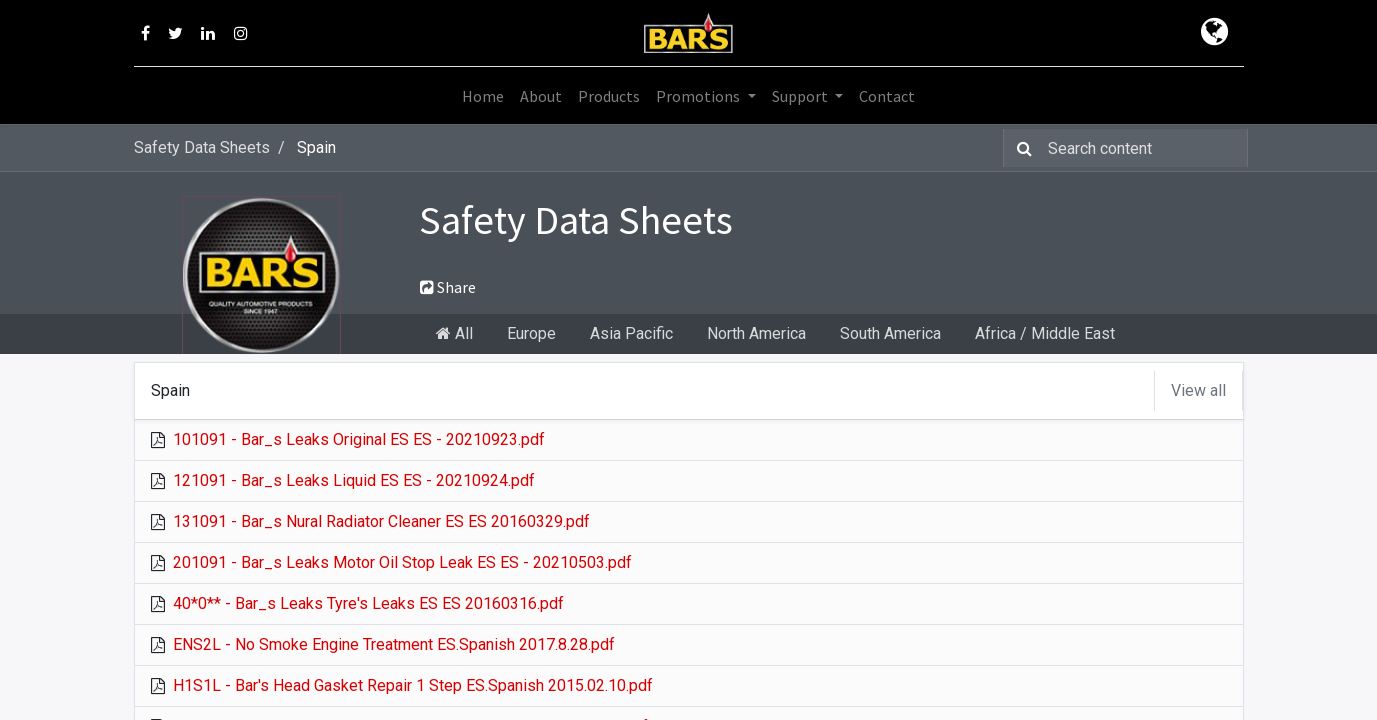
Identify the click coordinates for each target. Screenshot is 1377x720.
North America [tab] (756, 333)
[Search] (1020, 148)
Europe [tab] (531, 333)
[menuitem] (483, 96)
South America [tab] (890, 333)
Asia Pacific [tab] (631, 333)
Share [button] (448, 287)
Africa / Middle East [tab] (1045, 333)
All (454, 333)
